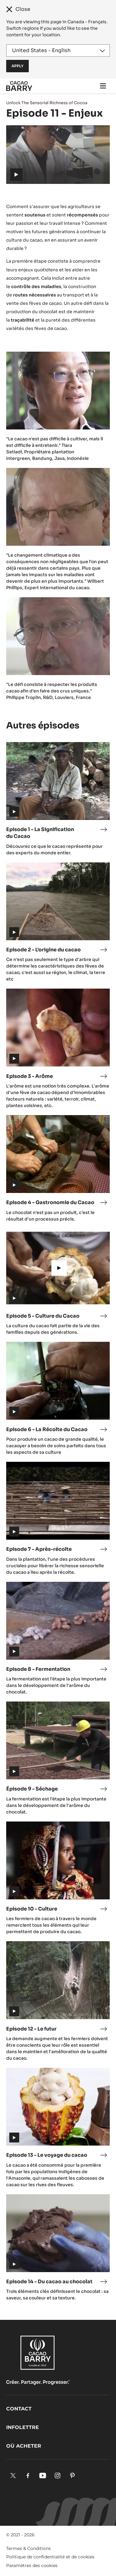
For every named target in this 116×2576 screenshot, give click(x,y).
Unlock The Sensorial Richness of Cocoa (46, 102)
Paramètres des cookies (32, 2565)
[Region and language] (58, 50)
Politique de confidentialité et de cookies (50, 2557)
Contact (19, 2409)
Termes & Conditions (28, 2548)
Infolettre (22, 2427)
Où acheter (23, 2446)
